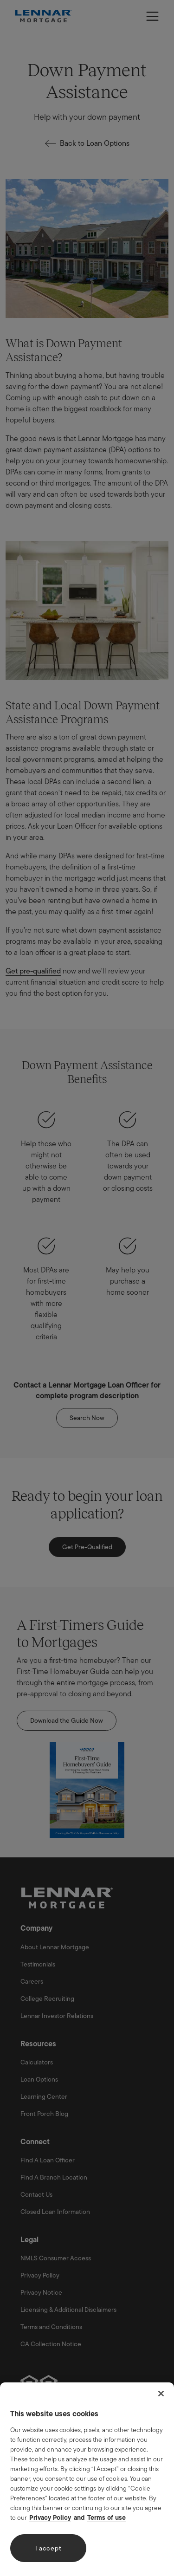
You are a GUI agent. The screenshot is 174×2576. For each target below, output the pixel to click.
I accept (48, 2548)
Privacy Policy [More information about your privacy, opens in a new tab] (50, 2517)
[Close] (161, 2393)
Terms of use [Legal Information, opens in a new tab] (106, 2517)
